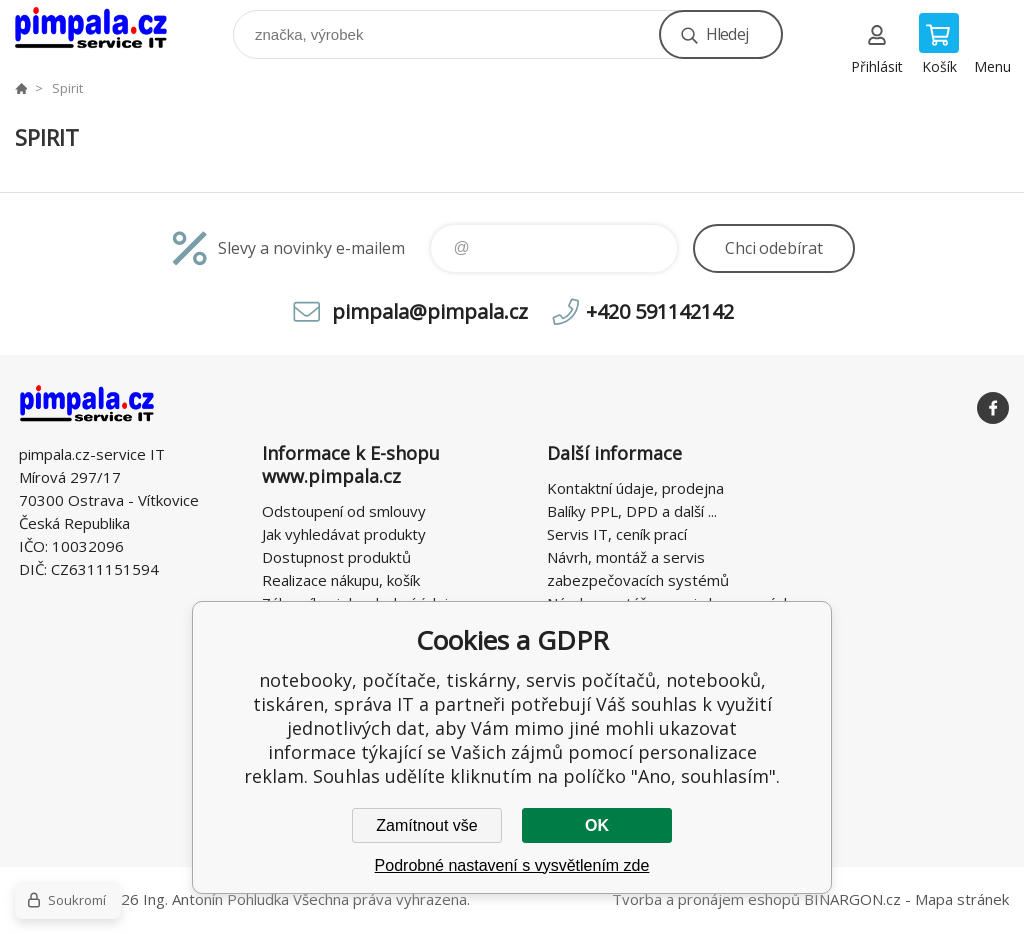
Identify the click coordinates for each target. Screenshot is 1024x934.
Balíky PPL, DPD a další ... (632, 511)
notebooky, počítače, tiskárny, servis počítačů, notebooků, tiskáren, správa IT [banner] (103, 29)
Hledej (727, 34)
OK (597, 825)
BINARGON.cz (852, 899)
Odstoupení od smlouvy (344, 511)
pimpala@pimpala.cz (430, 311)
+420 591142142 (660, 311)
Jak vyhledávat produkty (344, 534)
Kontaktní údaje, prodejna (635, 488)
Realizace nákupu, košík (341, 580)
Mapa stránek (962, 899)
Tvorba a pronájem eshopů (706, 899)
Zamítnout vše (426, 825)
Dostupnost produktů (336, 557)
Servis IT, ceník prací (617, 534)
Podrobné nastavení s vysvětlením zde (512, 865)
